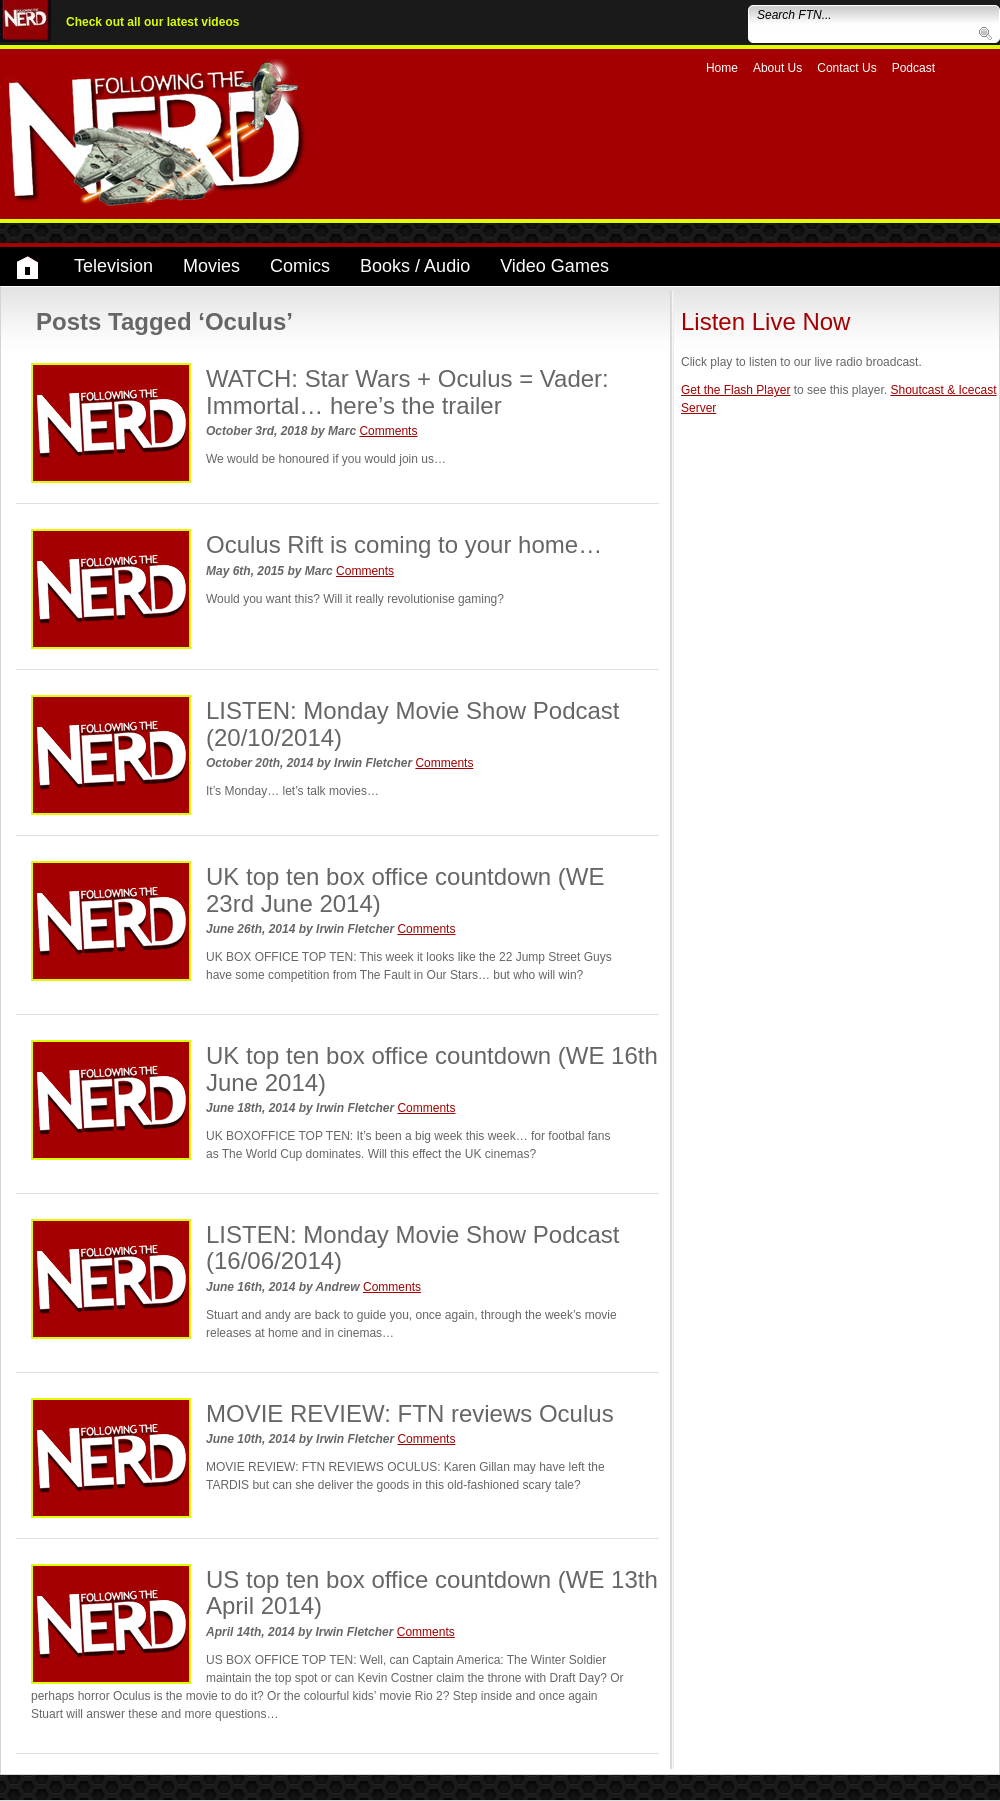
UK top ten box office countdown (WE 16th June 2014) (432, 1068)
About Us (777, 68)
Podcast (913, 68)
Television (113, 266)
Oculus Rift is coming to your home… (404, 544)
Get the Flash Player (735, 390)
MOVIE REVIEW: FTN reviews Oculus (410, 1413)
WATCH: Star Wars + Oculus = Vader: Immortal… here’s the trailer (407, 391)
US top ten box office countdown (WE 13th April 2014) (432, 1592)
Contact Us (846, 68)
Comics (300, 266)
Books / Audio (415, 266)
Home (722, 68)
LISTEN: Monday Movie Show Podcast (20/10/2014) (413, 723)
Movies (211, 266)
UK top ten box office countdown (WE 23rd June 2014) (405, 889)
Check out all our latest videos (152, 22)
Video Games (554, 266)
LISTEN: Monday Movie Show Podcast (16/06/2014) (413, 1247)
